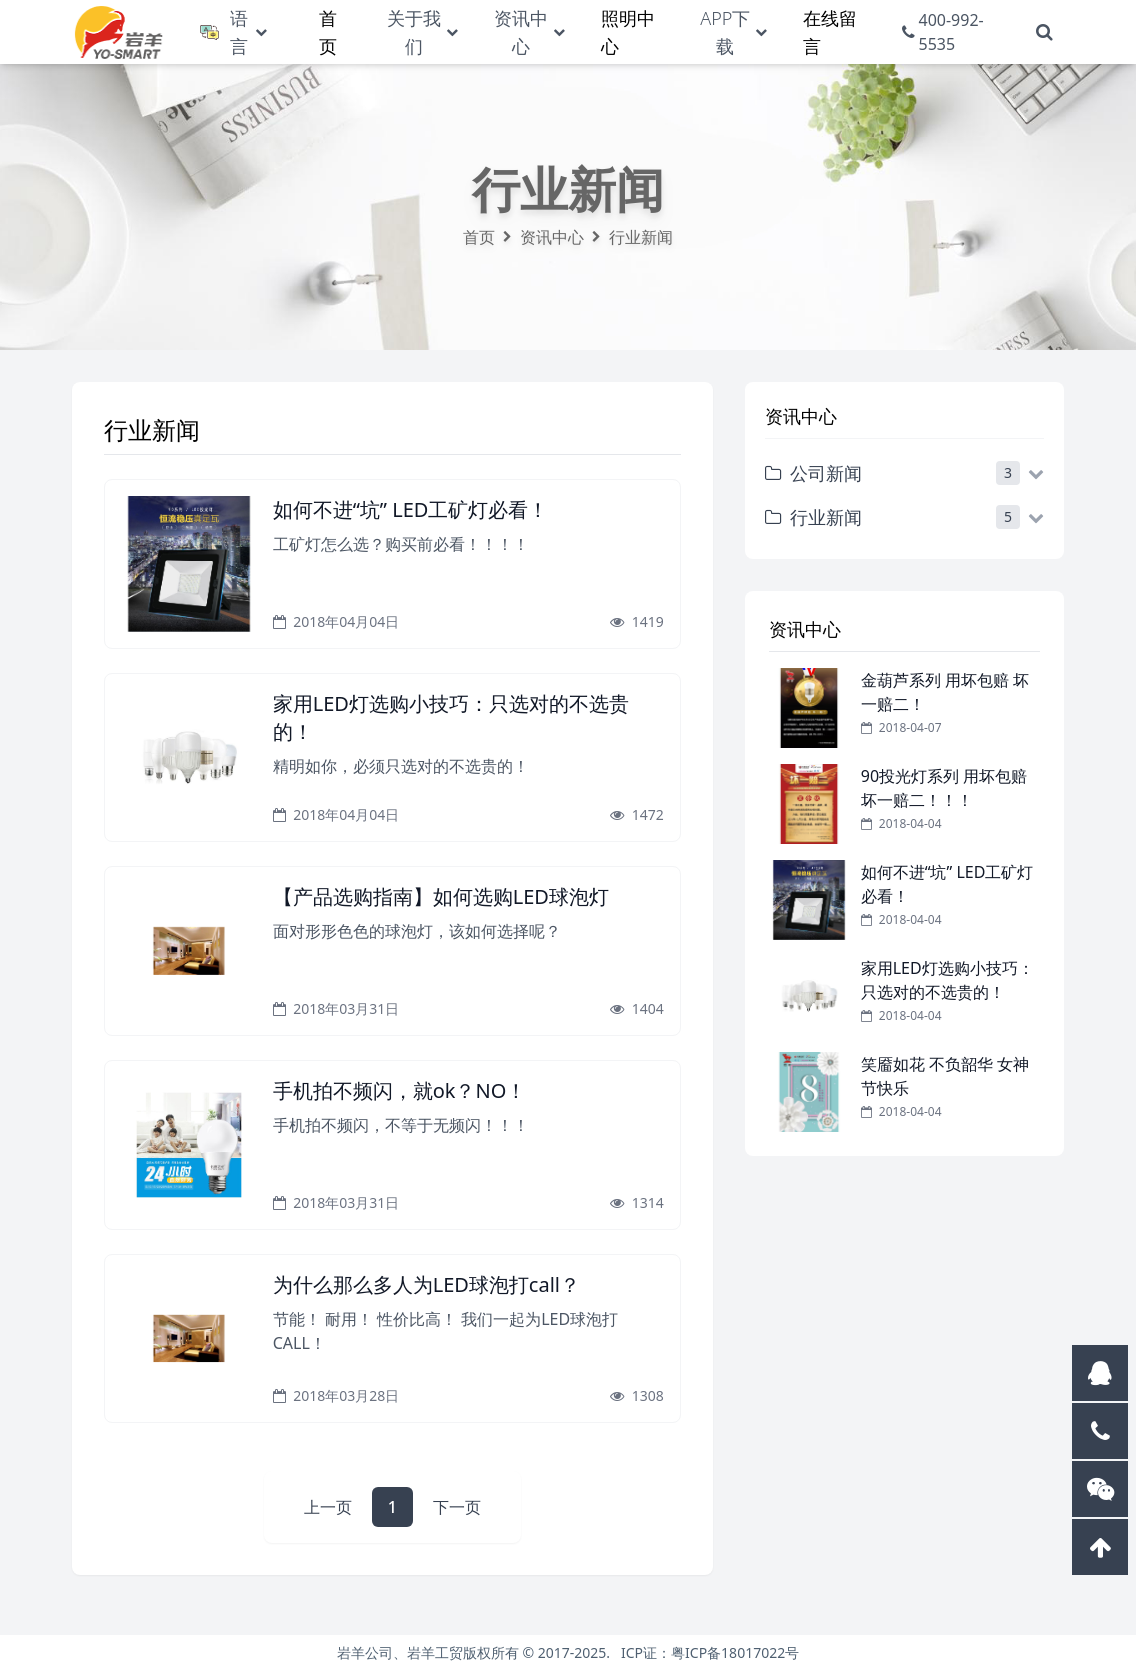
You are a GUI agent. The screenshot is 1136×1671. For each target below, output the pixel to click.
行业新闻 (641, 237)
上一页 (328, 1507)
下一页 (457, 1507)
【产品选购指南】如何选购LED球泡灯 (441, 896)
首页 (479, 237)
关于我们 (414, 32)
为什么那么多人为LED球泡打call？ (426, 1284)
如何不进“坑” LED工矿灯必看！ (411, 509)
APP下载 (725, 32)
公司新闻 (813, 473)
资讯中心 (521, 32)
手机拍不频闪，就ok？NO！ (400, 1090)
